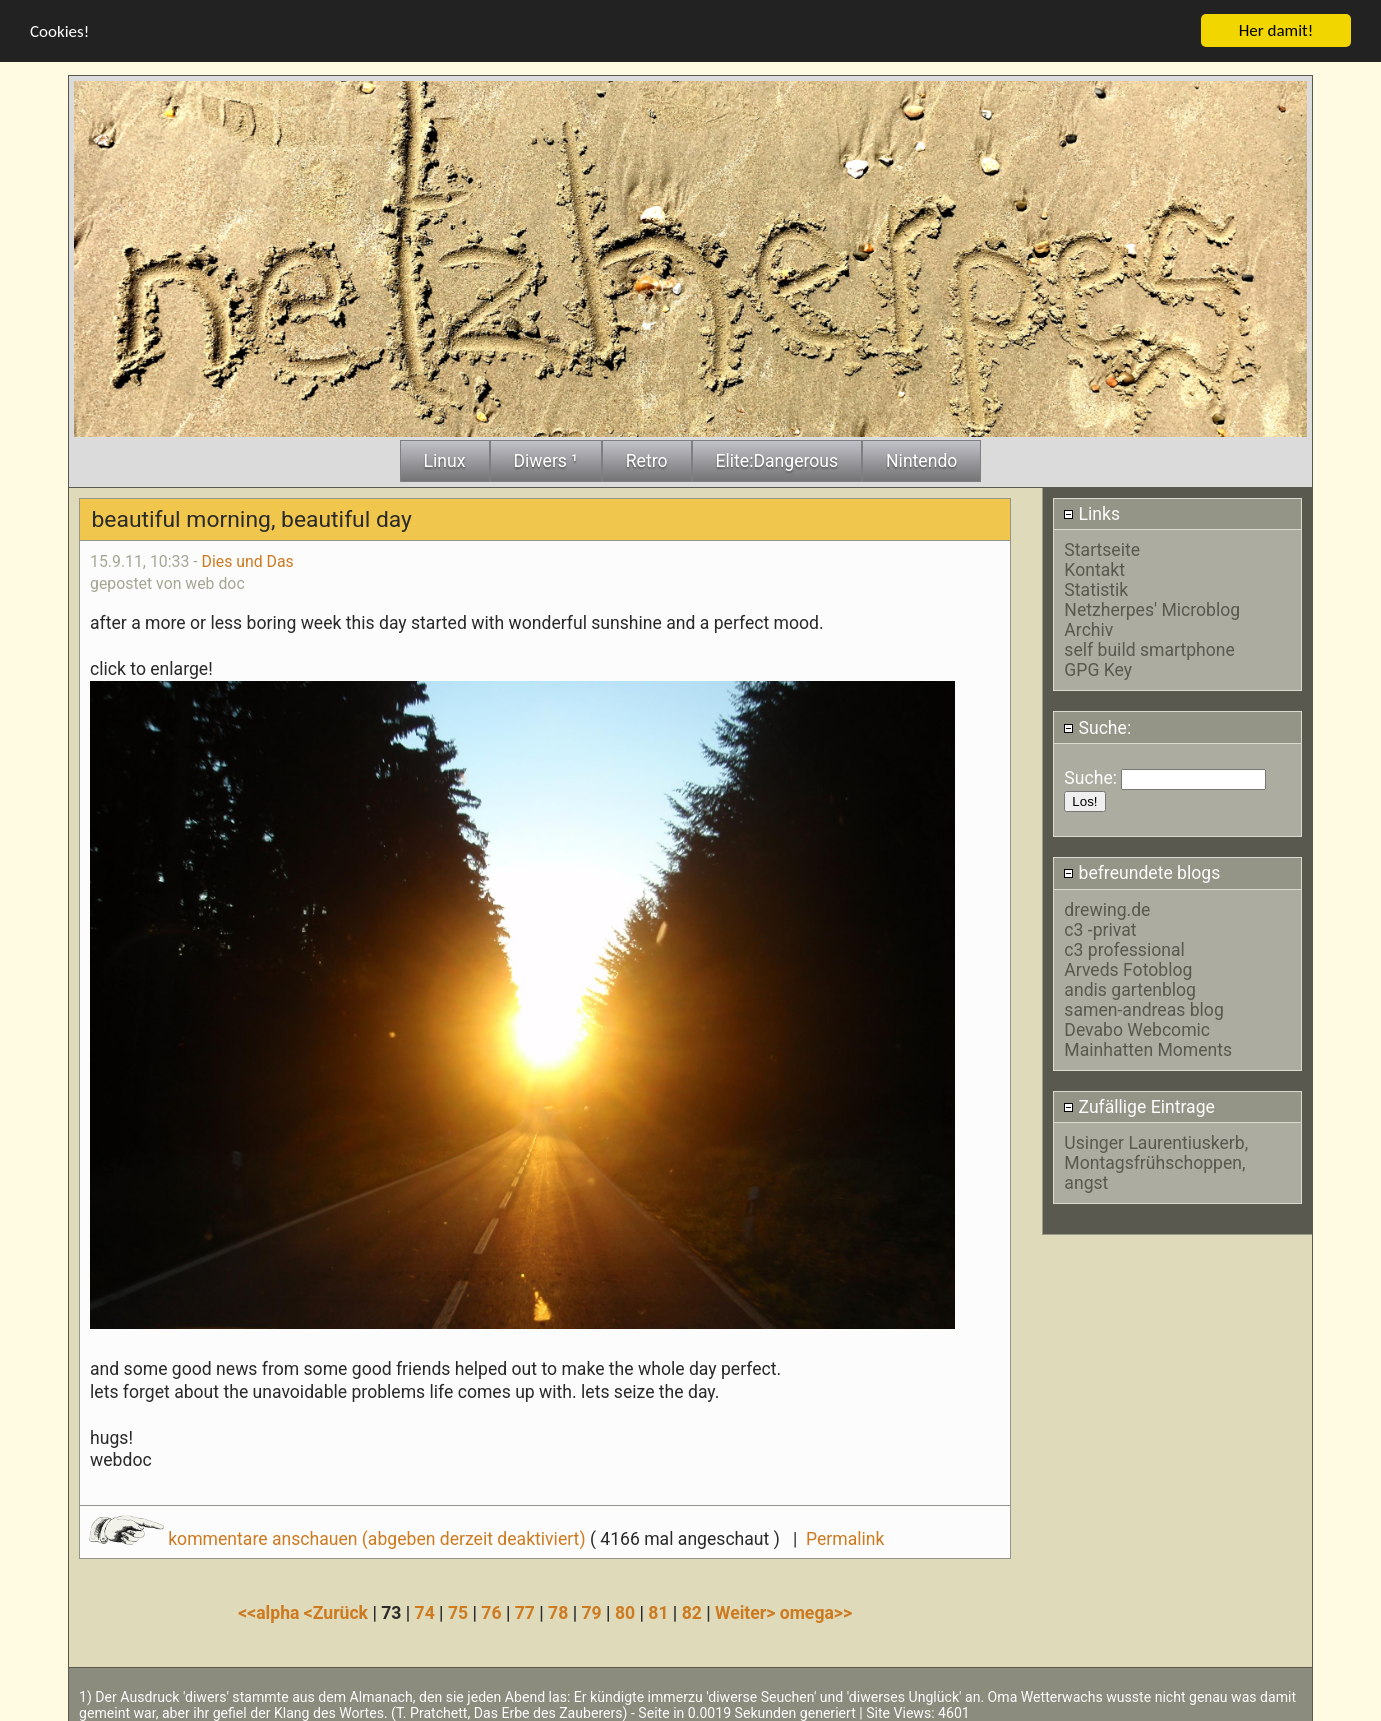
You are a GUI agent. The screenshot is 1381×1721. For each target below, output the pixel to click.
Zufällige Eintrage (1139, 1104)
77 (525, 1610)
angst (1086, 1181)
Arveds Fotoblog (1128, 967)
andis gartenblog (1130, 987)
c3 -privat (1100, 927)
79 (592, 1610)
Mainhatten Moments (1148, 1047)
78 (558, 1610)
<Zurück (338, 1610)
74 (425, 1610)
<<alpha (271, 1610)
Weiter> (747, 1610)
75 (458, 1610)
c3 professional (1124, 947)
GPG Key (1098, 668)
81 (658, 1610)
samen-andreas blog (1143, 1007)
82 (692, 1610)
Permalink (845, 1536)
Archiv (1088, 628)
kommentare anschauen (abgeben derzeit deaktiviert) (339, 1536)
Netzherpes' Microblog (1152, 608)
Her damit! (1276, 28)
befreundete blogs (1141, 871)
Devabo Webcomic (1137, 1027)
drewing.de (1107, 907)
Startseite (1102, 548)
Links (1091, 512)
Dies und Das (248, 558)
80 (625, 1610)
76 (491, 1610)
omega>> (816, 1610)
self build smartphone (1149, 648)
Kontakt (1094, 568)
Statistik (1096, 588)
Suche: (1097, 725)
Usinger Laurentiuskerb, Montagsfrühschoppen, (1156, 1151)
